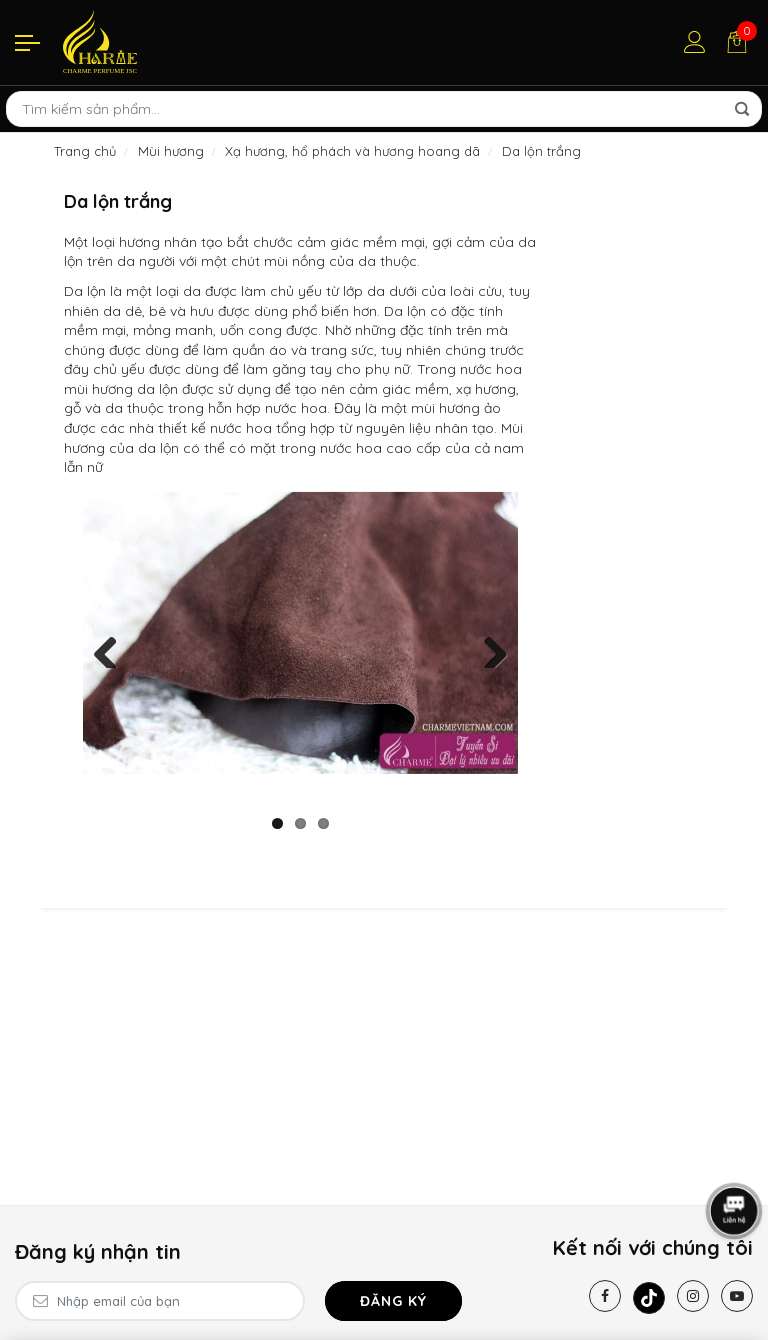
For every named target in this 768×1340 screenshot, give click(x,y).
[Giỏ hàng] (737, 42)
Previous (113, 648)
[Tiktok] (649, 1298)
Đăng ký (393, 1301)
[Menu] (27, 42)
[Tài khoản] (695, 42)
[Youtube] (737, 1296)
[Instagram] (693, 1296)
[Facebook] (605, 1296)
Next (488, 648)
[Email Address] (160, 1301)
